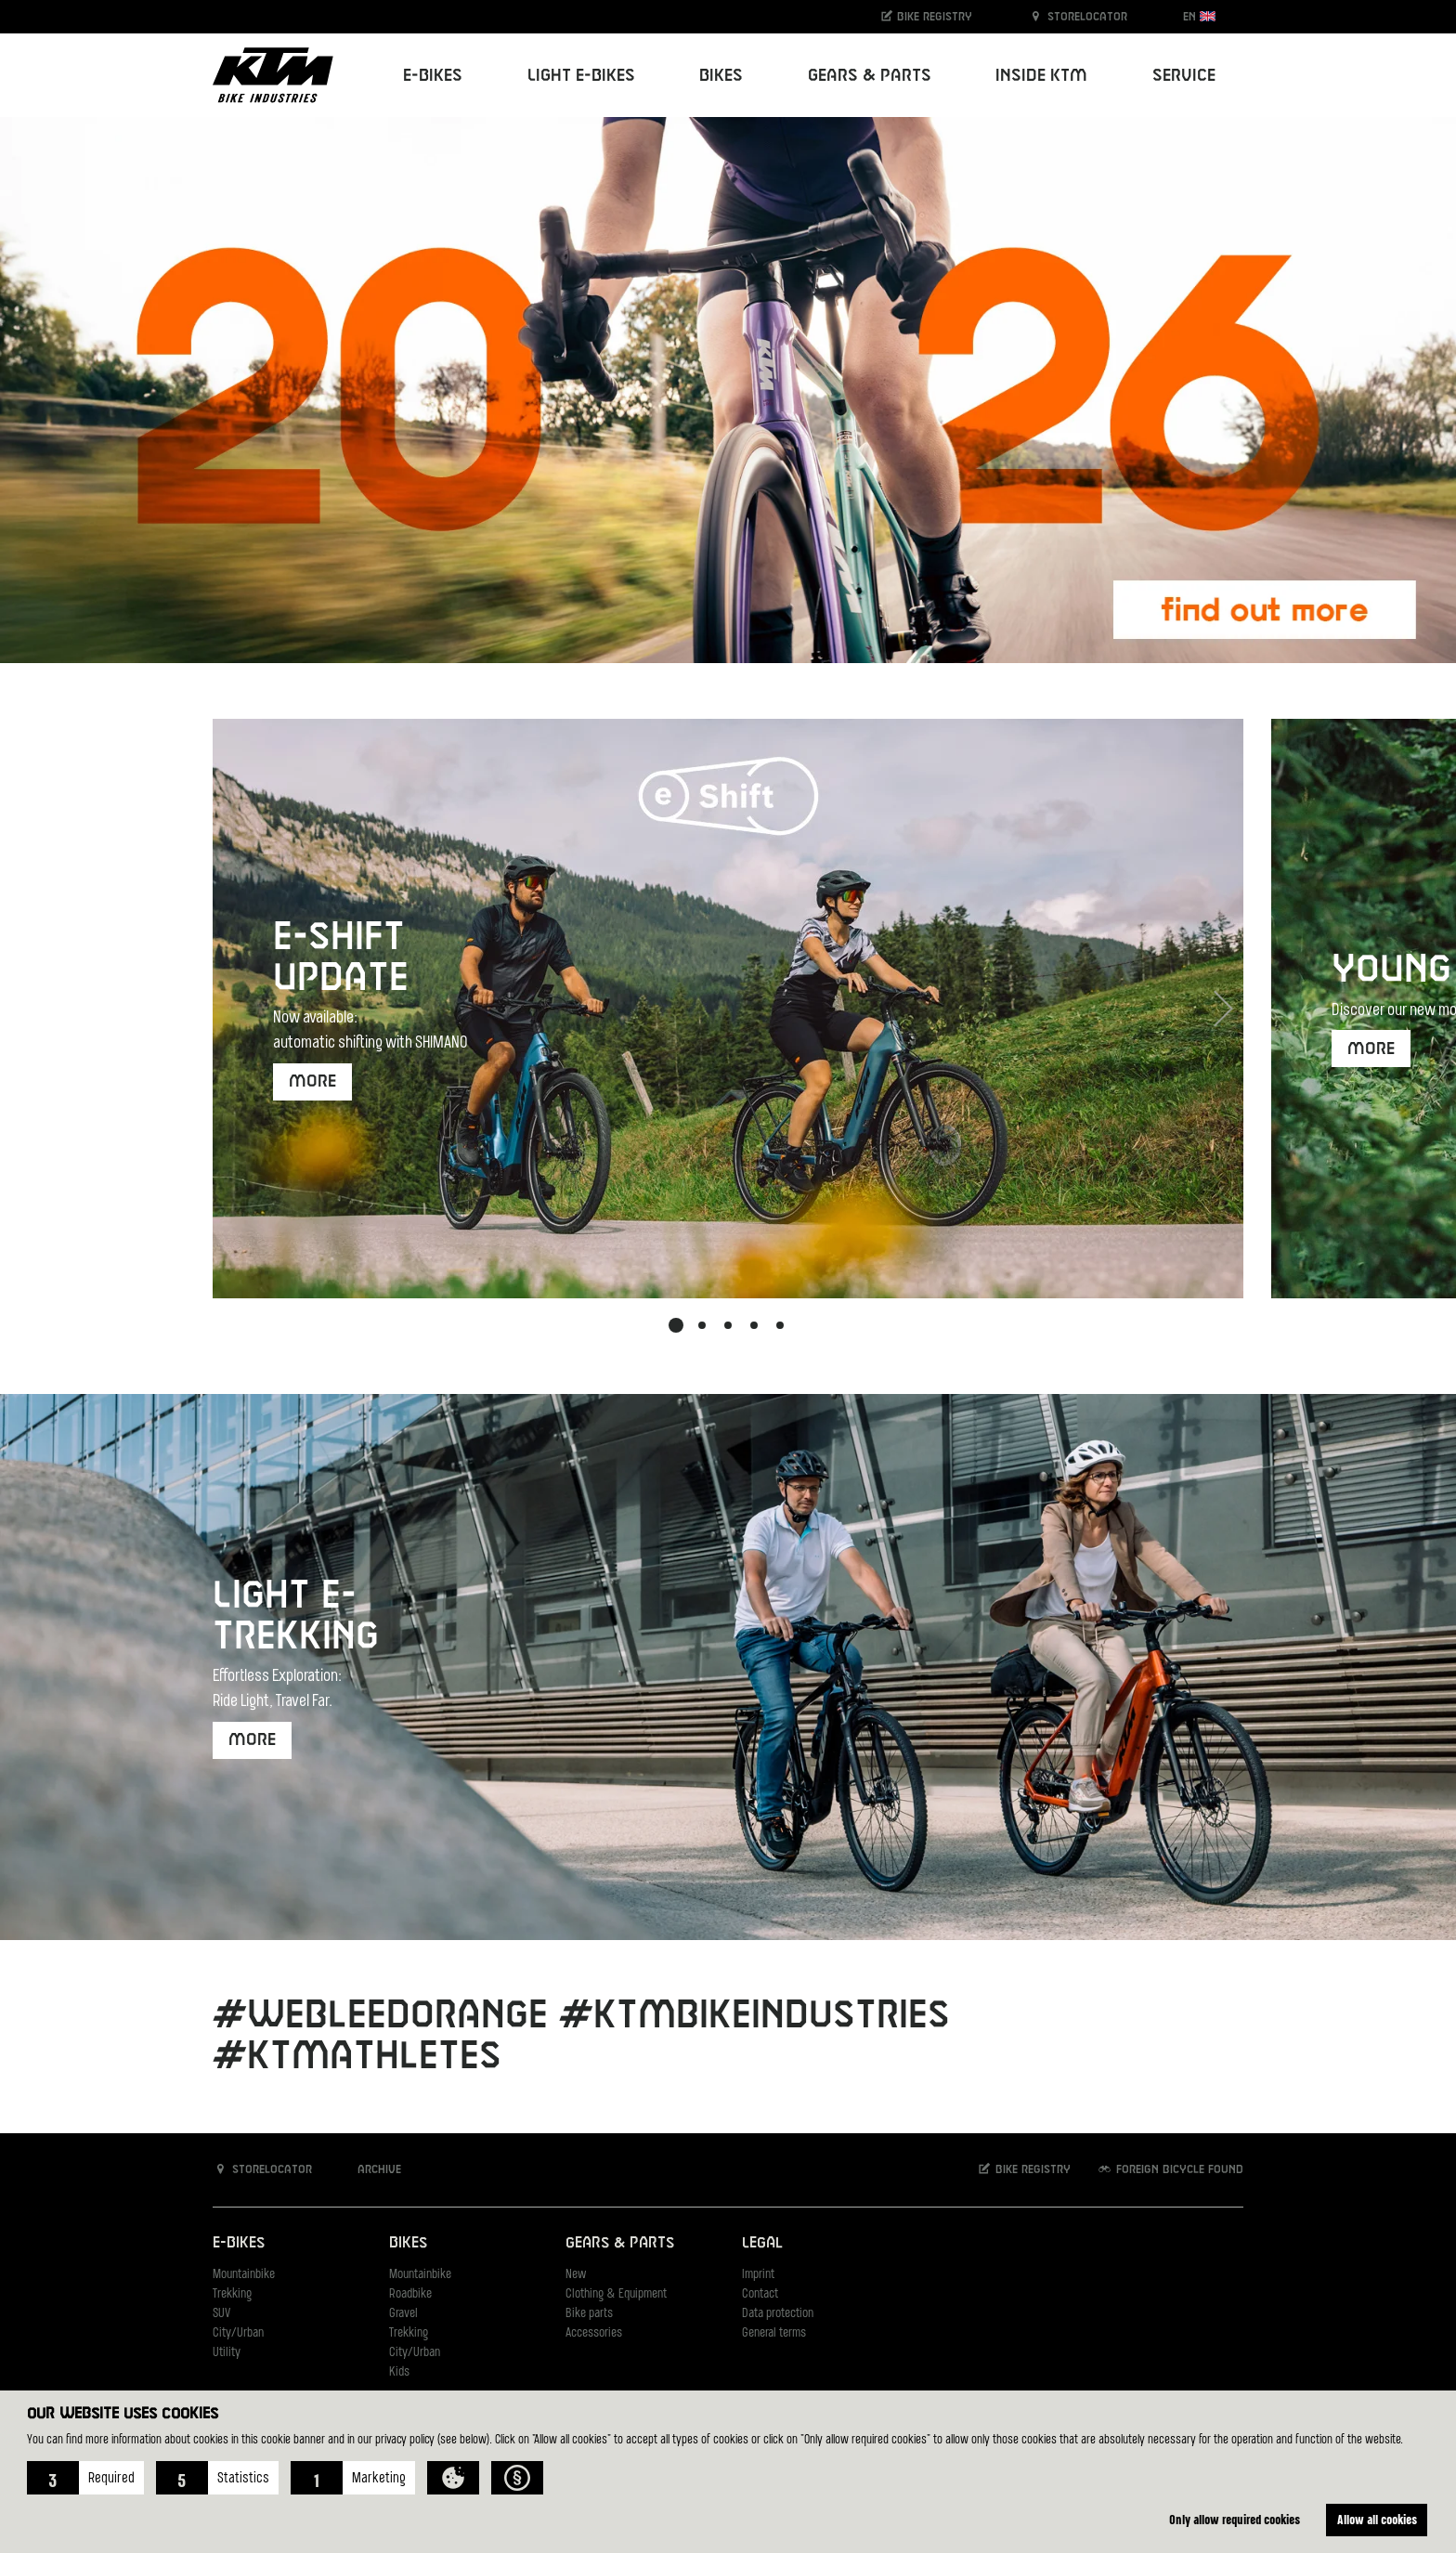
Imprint (758, 2275)
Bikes (408, 2243)
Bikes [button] (721, 76)
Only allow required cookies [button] (1234, 2519)
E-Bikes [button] (432, 76)
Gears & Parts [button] (869, 76)
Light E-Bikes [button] (581, 76)
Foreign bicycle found (1170, 2169)
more (312, 1081)
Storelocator (1077, 16)
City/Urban (238, 2333)
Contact (760, 2294)
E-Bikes (239, 2243)
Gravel (403, 2314)
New (576, 2275)
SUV (221, 2314)
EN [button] (1199, 16)
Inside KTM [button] (1041, 76)
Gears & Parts (620, 2243)
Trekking (232, 2294)
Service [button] (1184, 76)
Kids (399, 2372)
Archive (369, 2169)
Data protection (777, 2314)
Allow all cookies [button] (1377, 2519)
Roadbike (410, 2294)
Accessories (594, 2333)
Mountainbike (244, 2275)
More (1371, 1049)
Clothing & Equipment (616, 2294)
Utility (226, 2353)
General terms (774, 2333)
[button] (85, 2477)
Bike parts (589, 2314)
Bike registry (925, 16)
